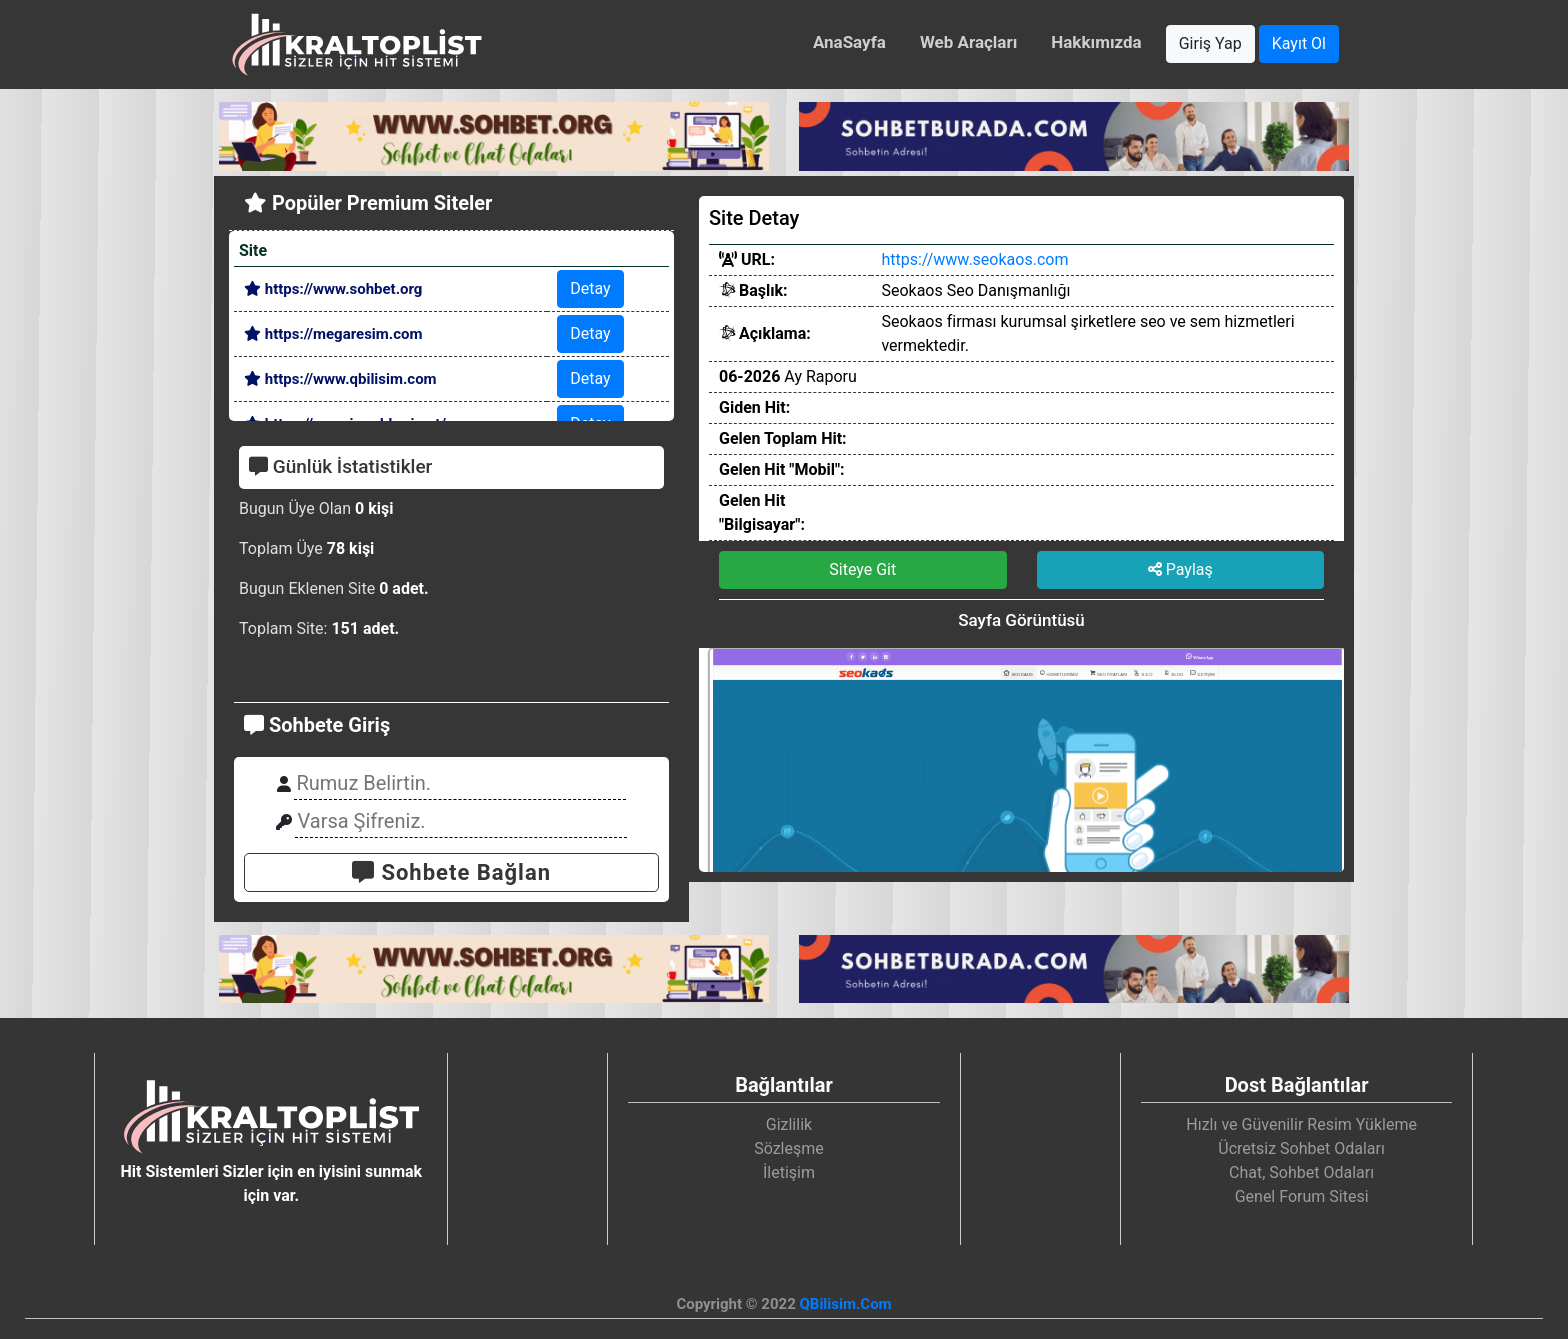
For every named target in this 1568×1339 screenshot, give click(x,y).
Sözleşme (789, 1148)
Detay (590, 288)
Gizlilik (789, 1124)
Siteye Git (862, 569)
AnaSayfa (849, 42)
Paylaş (1180, 569)
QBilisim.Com (845, 1304)
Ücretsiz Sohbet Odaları (1301, 1148)
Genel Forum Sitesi (1302, 1196)
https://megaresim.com (333, 334)
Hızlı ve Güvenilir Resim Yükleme (1301, 1124)
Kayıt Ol (1299, 43)
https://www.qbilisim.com (340, 379)
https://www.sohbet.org (333, 289)
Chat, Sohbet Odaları (1301, 1172)
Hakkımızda (1096, 42)
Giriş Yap (1210, 43)
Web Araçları (968, 42)
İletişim (789, 1172)
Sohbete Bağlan (451, 872)
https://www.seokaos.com (974, 259)
